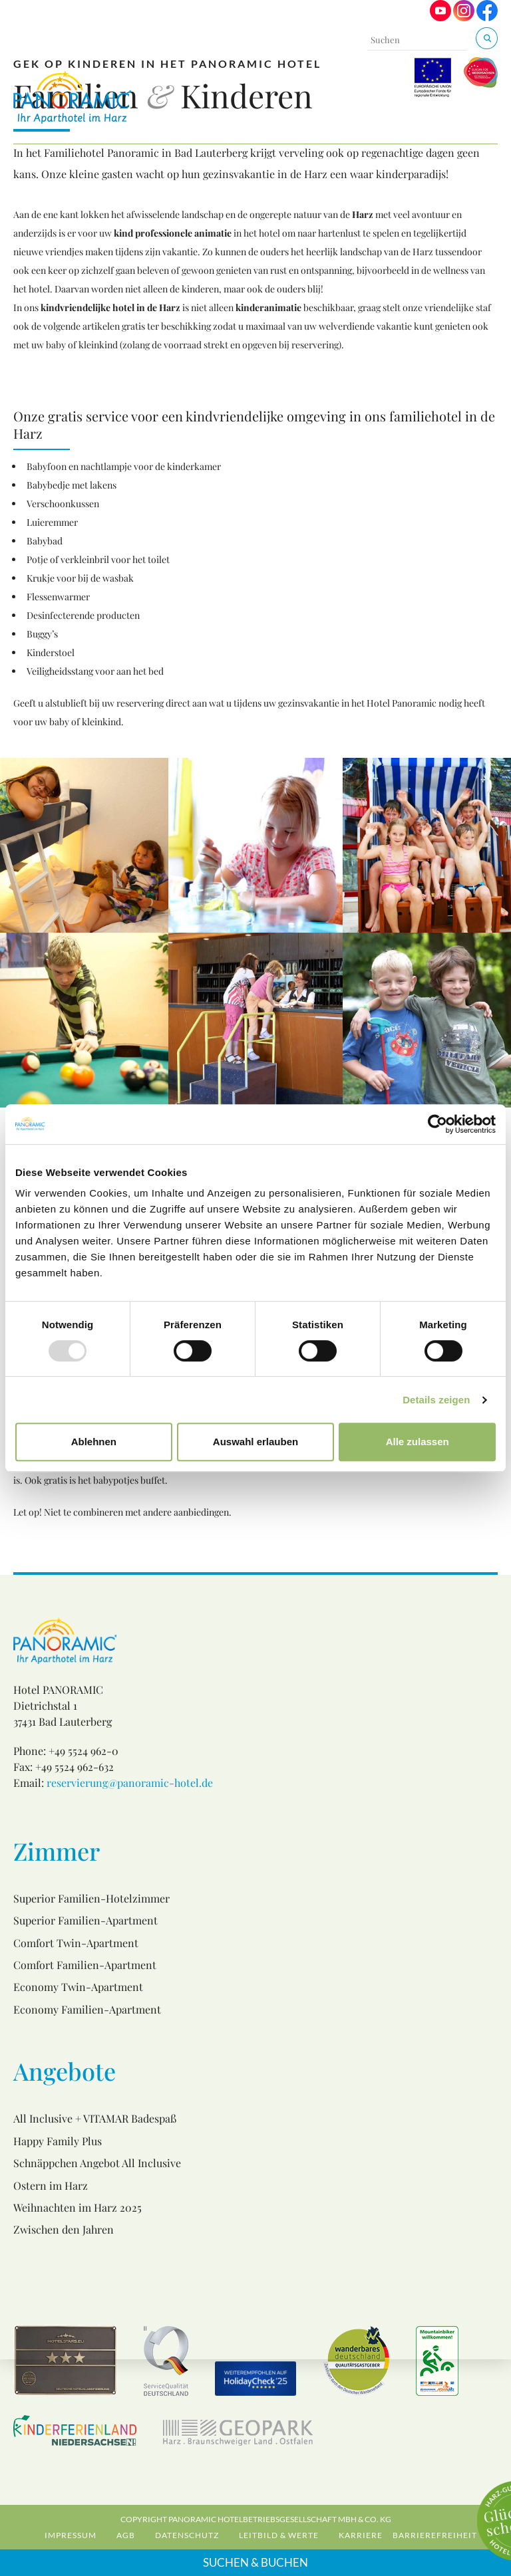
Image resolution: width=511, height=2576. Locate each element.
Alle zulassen (417, 1441)
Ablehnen (93, 1441)
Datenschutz (187, 2535)
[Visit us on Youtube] (440, 17)
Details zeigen (436, 1399)
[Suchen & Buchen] (487, 38)
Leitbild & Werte (279, 2535)
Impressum (70, 2535)
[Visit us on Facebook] (487, 17)
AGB (125, 2535)
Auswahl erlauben (255, 1441)
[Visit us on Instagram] (463, 17)
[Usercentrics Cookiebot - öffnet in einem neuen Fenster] (437, 1124)
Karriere (361, 2535)
